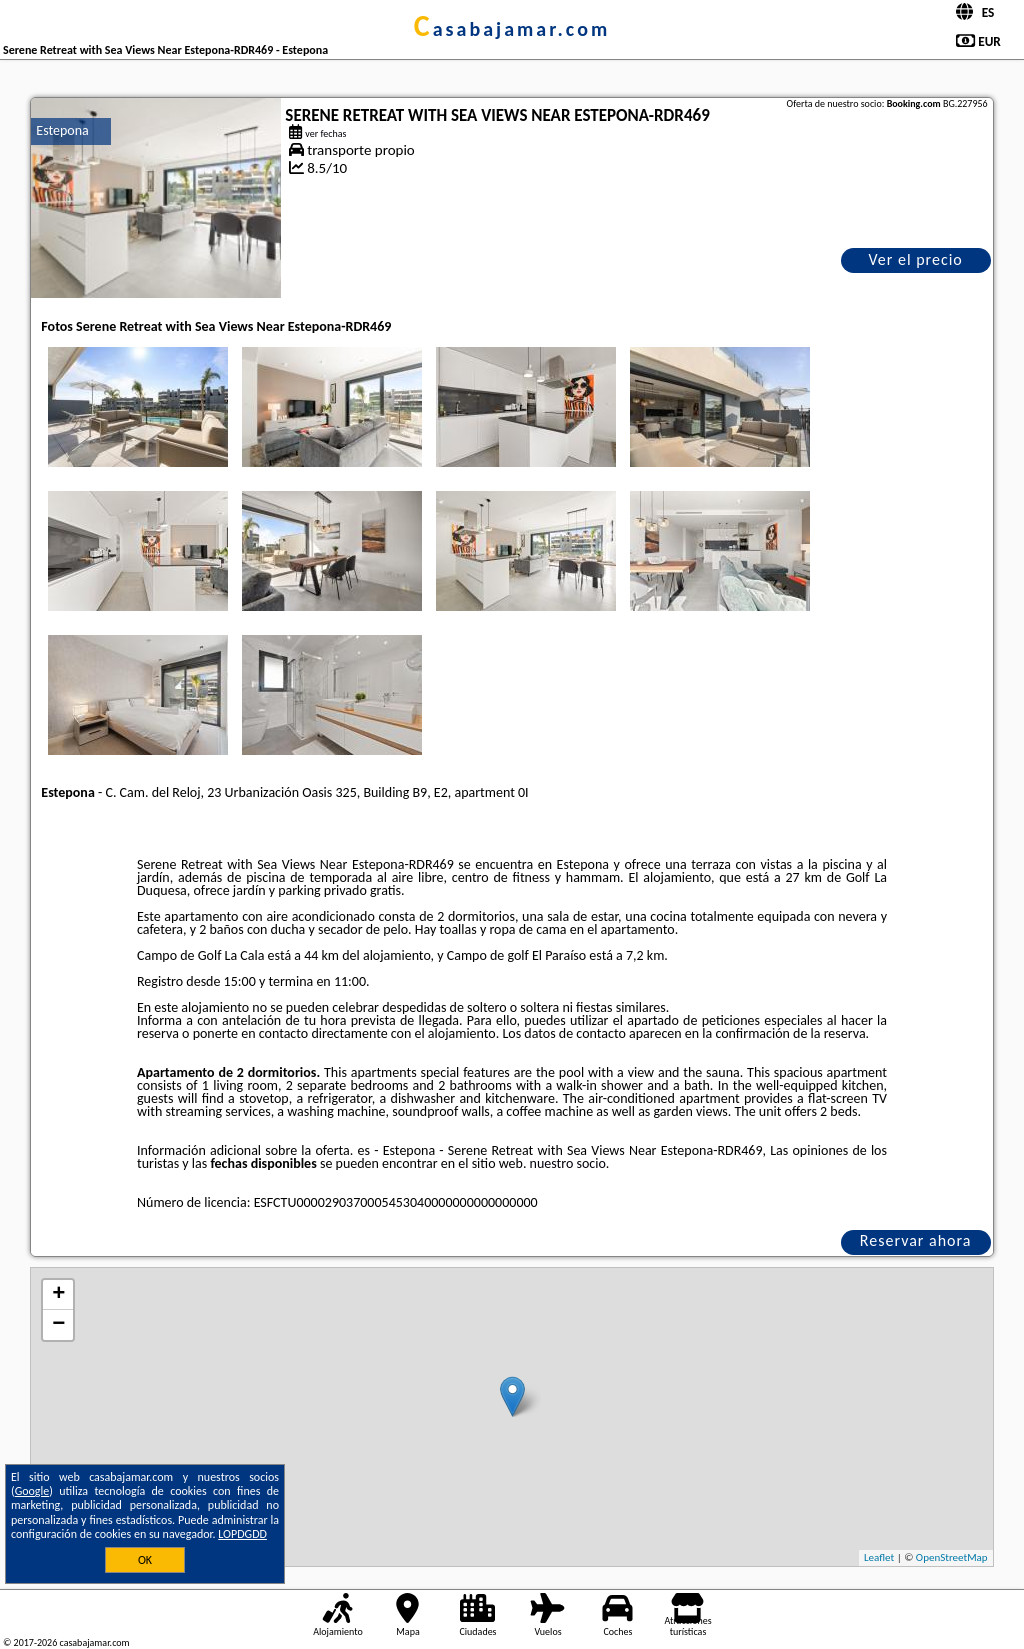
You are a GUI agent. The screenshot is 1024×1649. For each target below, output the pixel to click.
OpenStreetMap (952, 1557)
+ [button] (58, 1295)
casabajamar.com (512, 29)
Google (32, 1491)
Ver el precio (915, 259)
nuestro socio (568, 1163)
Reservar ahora (916, 1240)
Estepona (62, 130)
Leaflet (879, 1557)
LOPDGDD (242, 1534)
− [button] (58, 1325)
